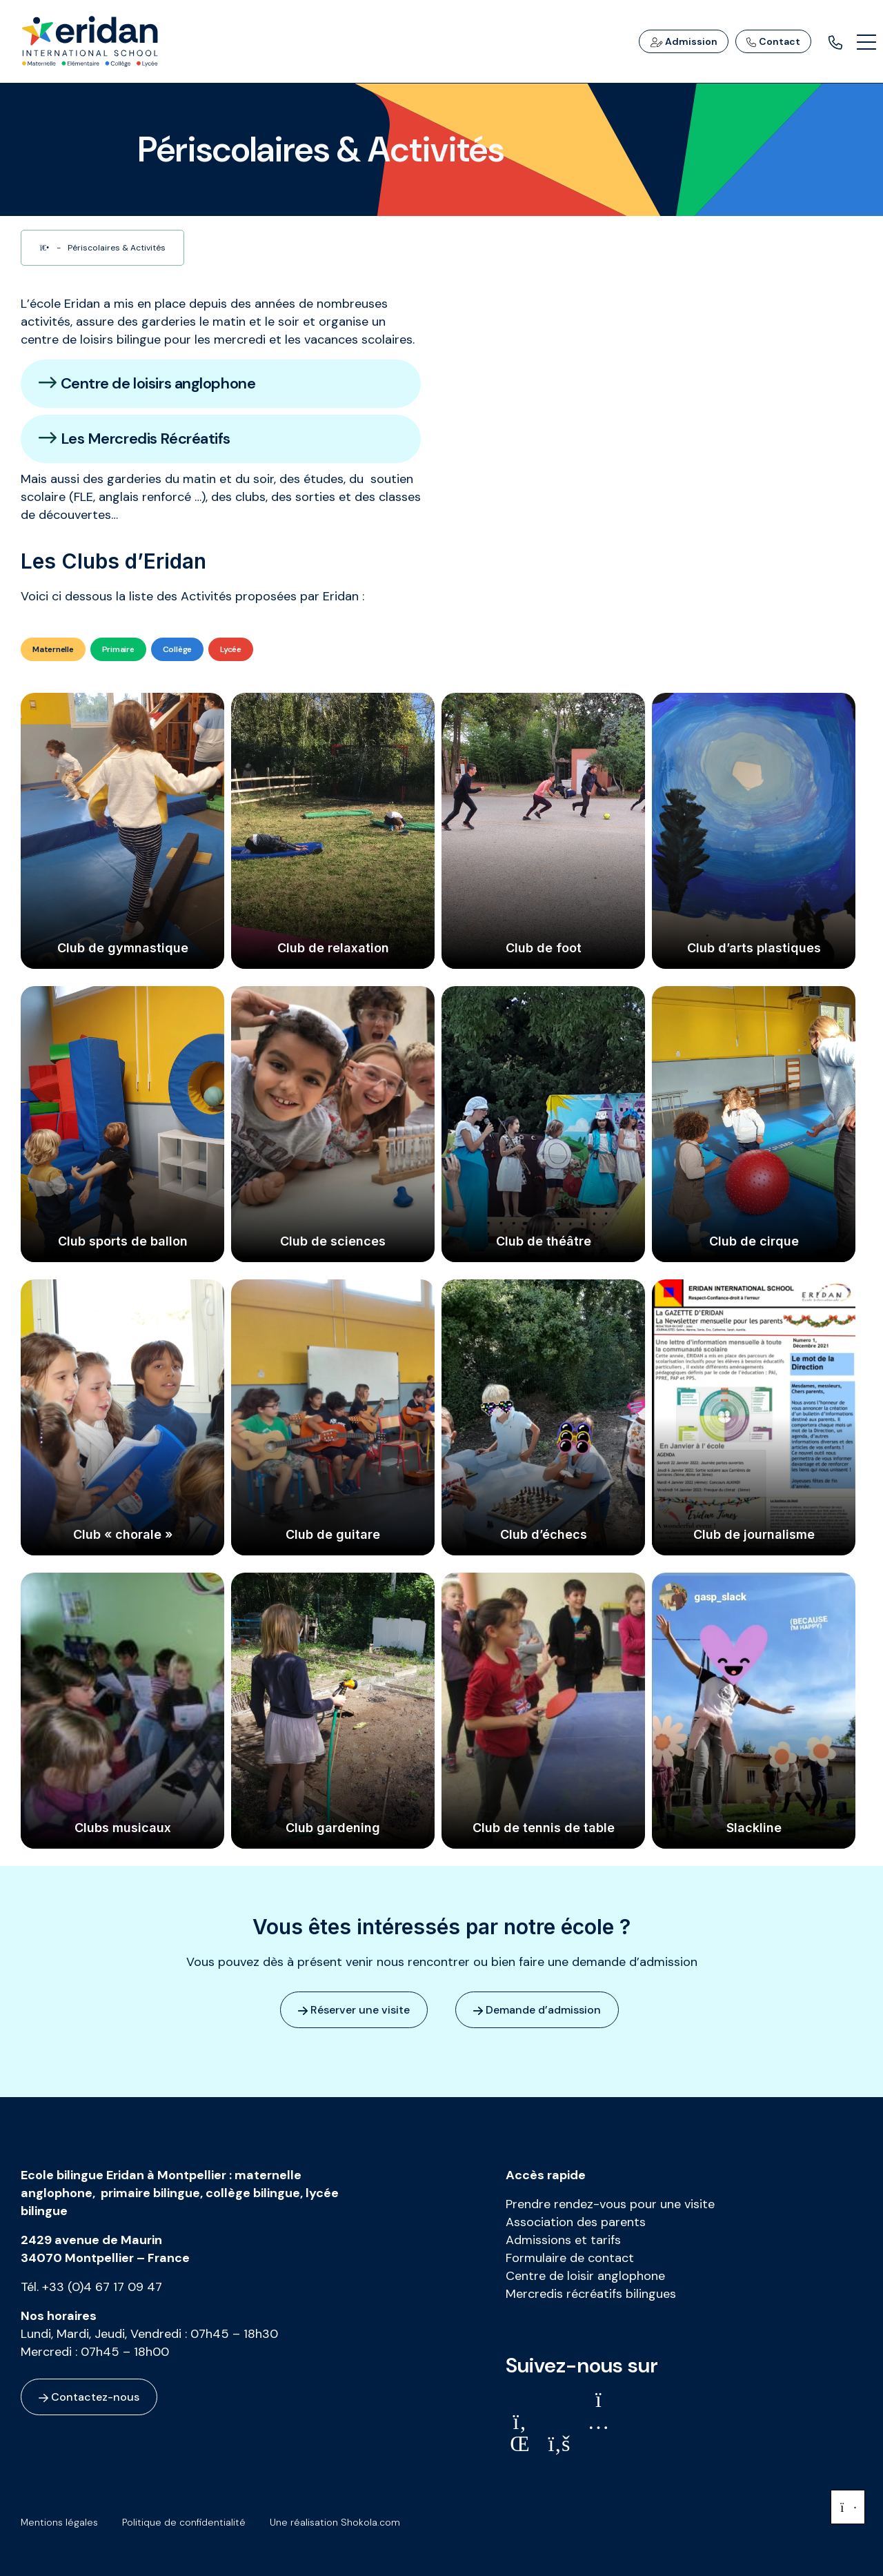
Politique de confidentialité (184, 2522)
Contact (773, 41)
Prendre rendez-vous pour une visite (610, 2204)
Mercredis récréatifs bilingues (591, 2293)
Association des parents (576, 2222)
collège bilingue (253, 2193)
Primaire (118, 649)
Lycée (230, 649)
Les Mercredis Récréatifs (134, 439)
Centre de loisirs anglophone (147, 383)
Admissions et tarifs (563, 2240)
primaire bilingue (150, 2193)
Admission (683, 41)
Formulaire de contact (570, 2258)
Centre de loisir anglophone (585, 2276)
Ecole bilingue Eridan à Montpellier (123, 2175)
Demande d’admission (537, 2010)
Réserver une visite (354, 2010)
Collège (177, 649)
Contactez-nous (89, 2397)
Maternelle (53, 649)
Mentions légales (59, 2522)
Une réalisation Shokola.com (335, 2522)
